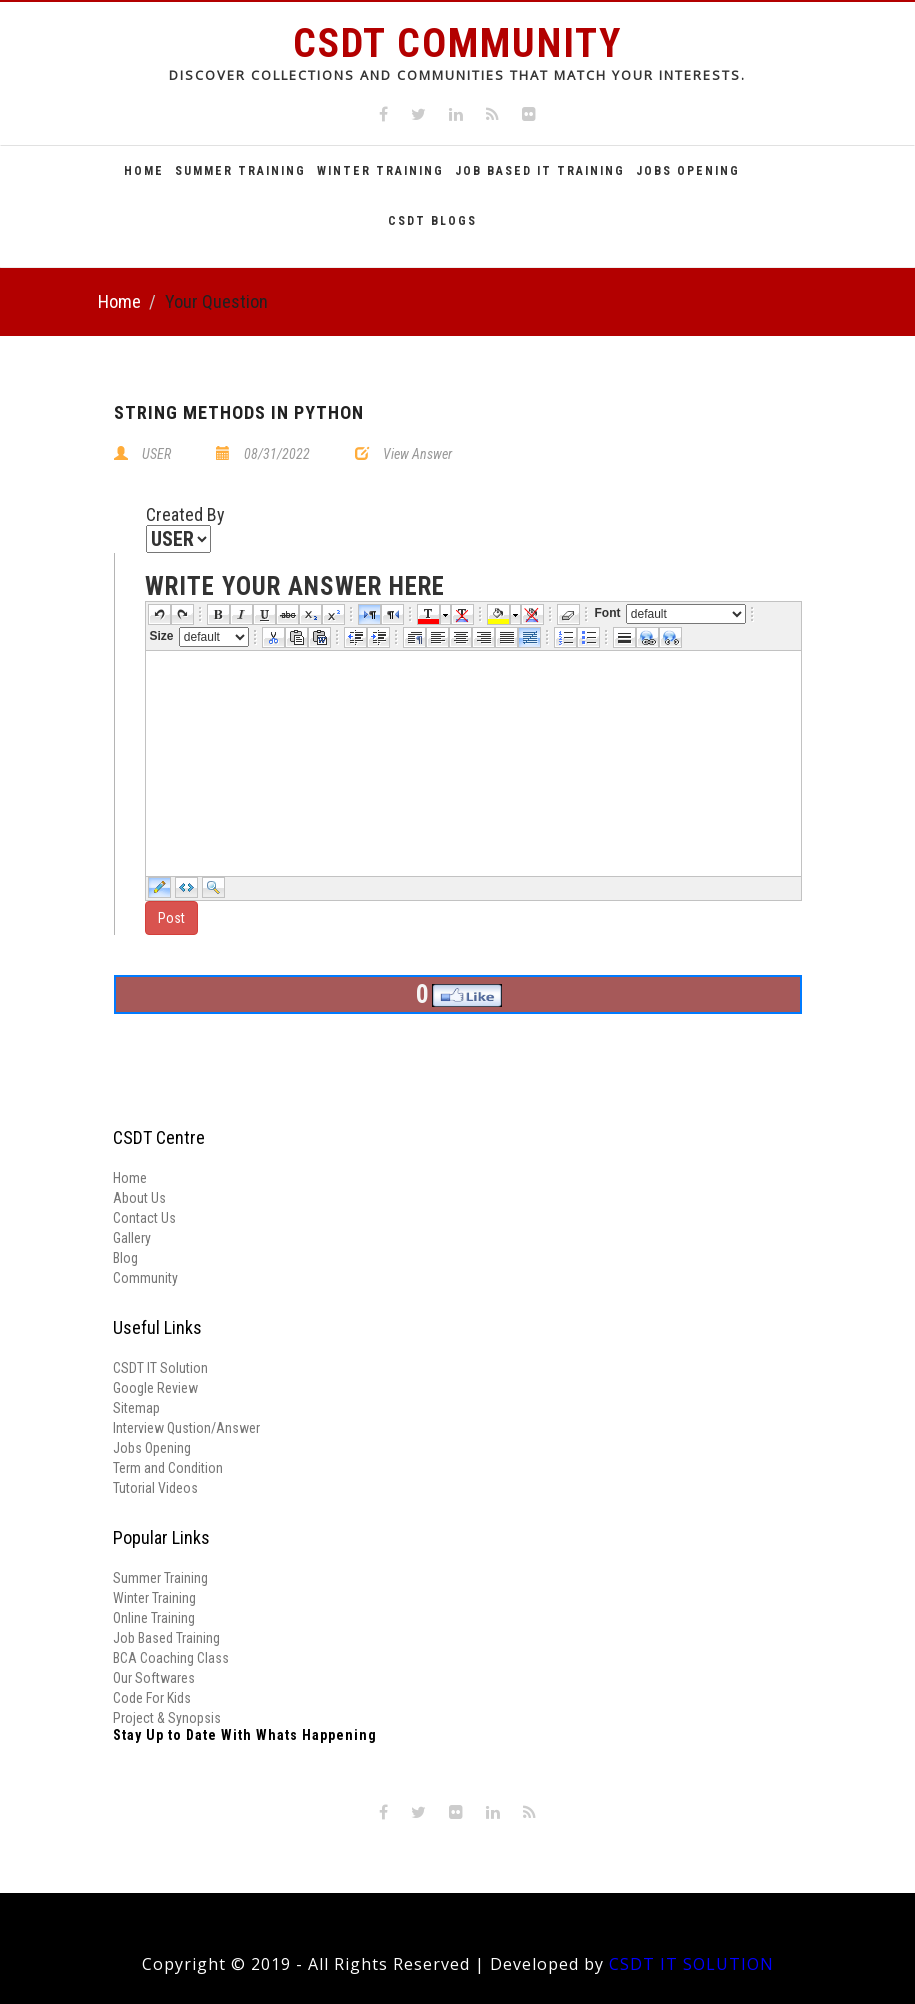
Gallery (132, 1238)
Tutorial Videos (155, 1488)
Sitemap (136, 1408)
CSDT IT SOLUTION (691, 1964)
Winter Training (380, 171)
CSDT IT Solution (160, 1368)
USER (156, 454)
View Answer (417, 454)
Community (145, 1278)
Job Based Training (166, 1638)
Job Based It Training (540, 171)
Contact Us (144, 1218)
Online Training (154, 1618)
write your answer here (295, 587)
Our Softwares (154, 1678)
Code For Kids (152, 1698)
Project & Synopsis (167, 1718)
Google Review (155, 1388)
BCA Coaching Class (171, 1658)
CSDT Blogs (432, 221)
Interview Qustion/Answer (186, 1428)
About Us (139, 1198)
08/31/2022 (277, 454)
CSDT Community (457, 43)
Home (144, 171)
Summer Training (240, 171)
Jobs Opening (688, 171)
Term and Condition (168, 1468)
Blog (125, 1258)
